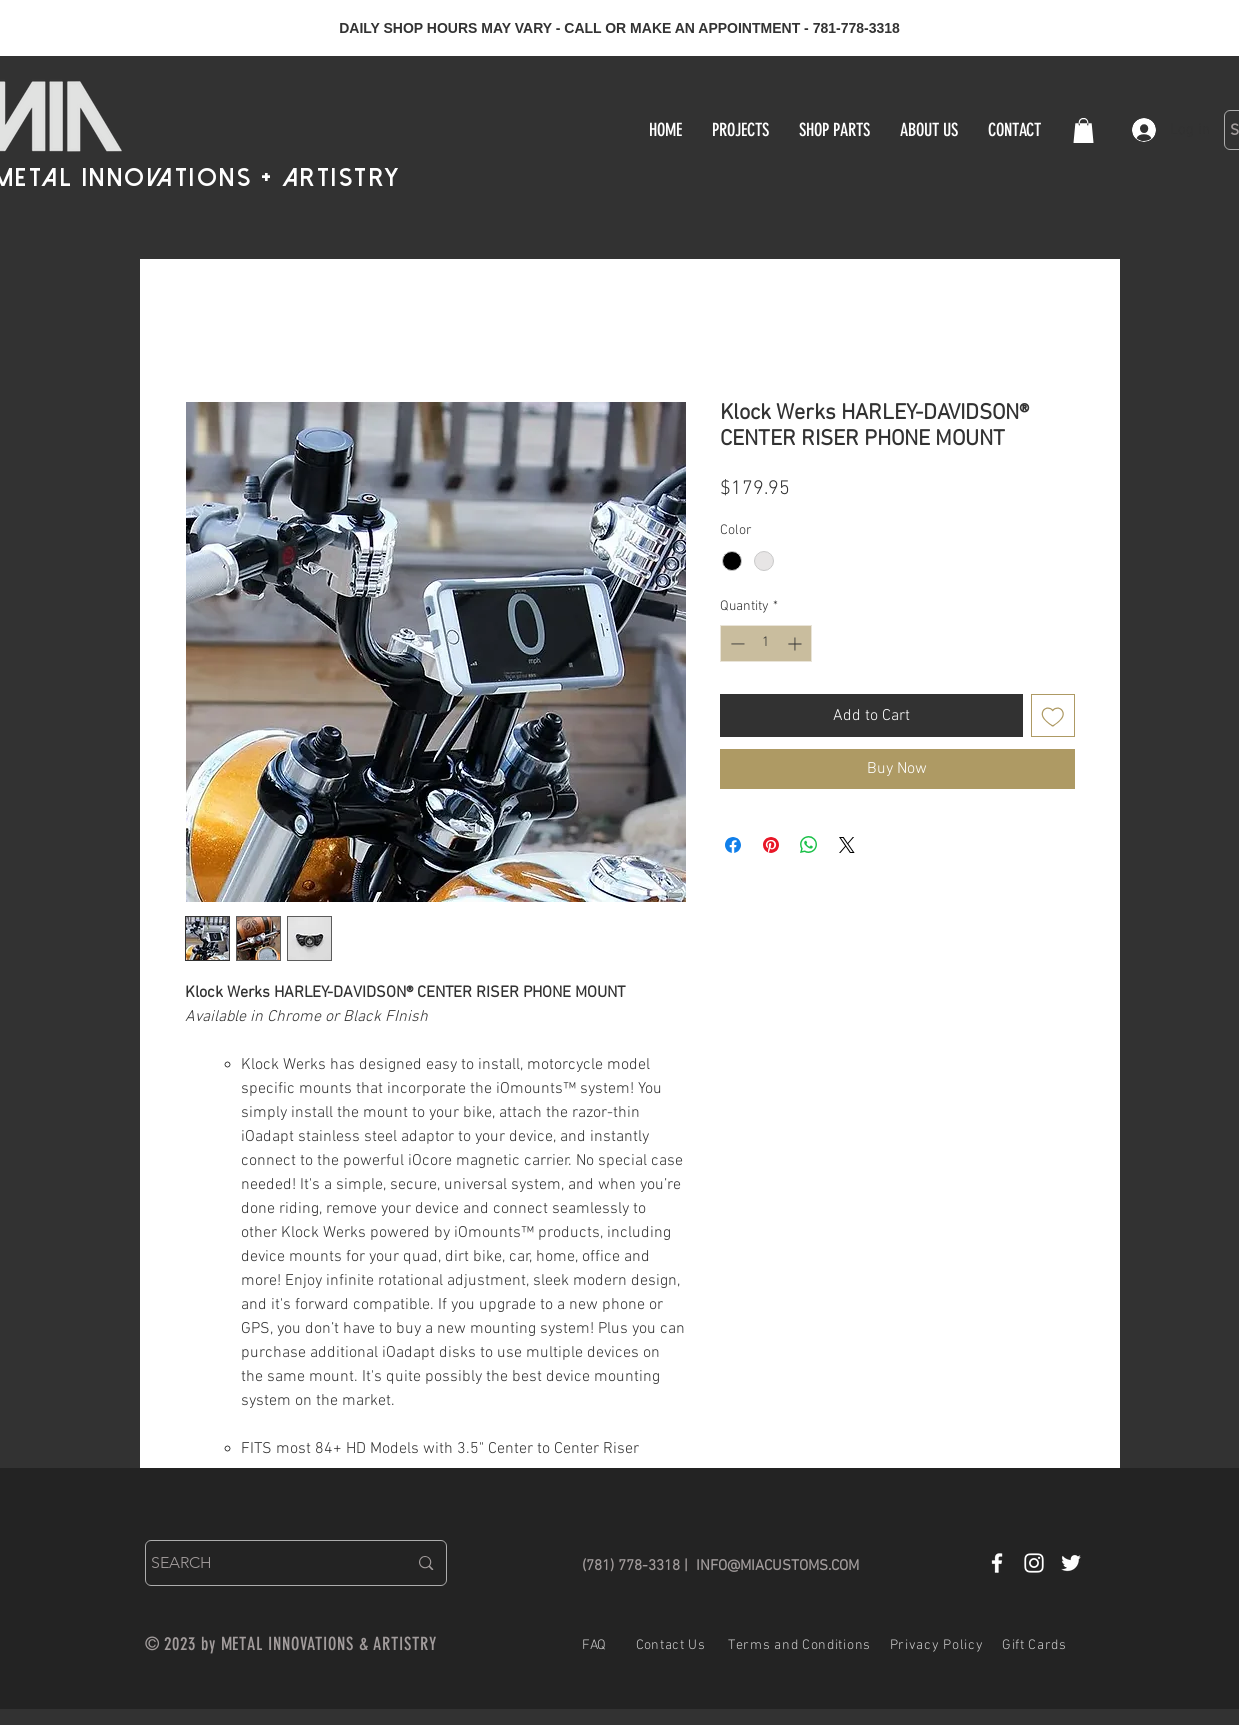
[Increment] (796, 643)
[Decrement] (735, 643)
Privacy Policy (937, 1645)
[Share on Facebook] (733, 845)
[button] (1083, 130)
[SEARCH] (264, 1563)
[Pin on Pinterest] (771, 845)
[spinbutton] (766, 643)
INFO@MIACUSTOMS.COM (777, 1566)
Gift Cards (1034, 1645)
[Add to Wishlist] (1053, 716)
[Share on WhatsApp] (809, 845)
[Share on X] (847, 845)
